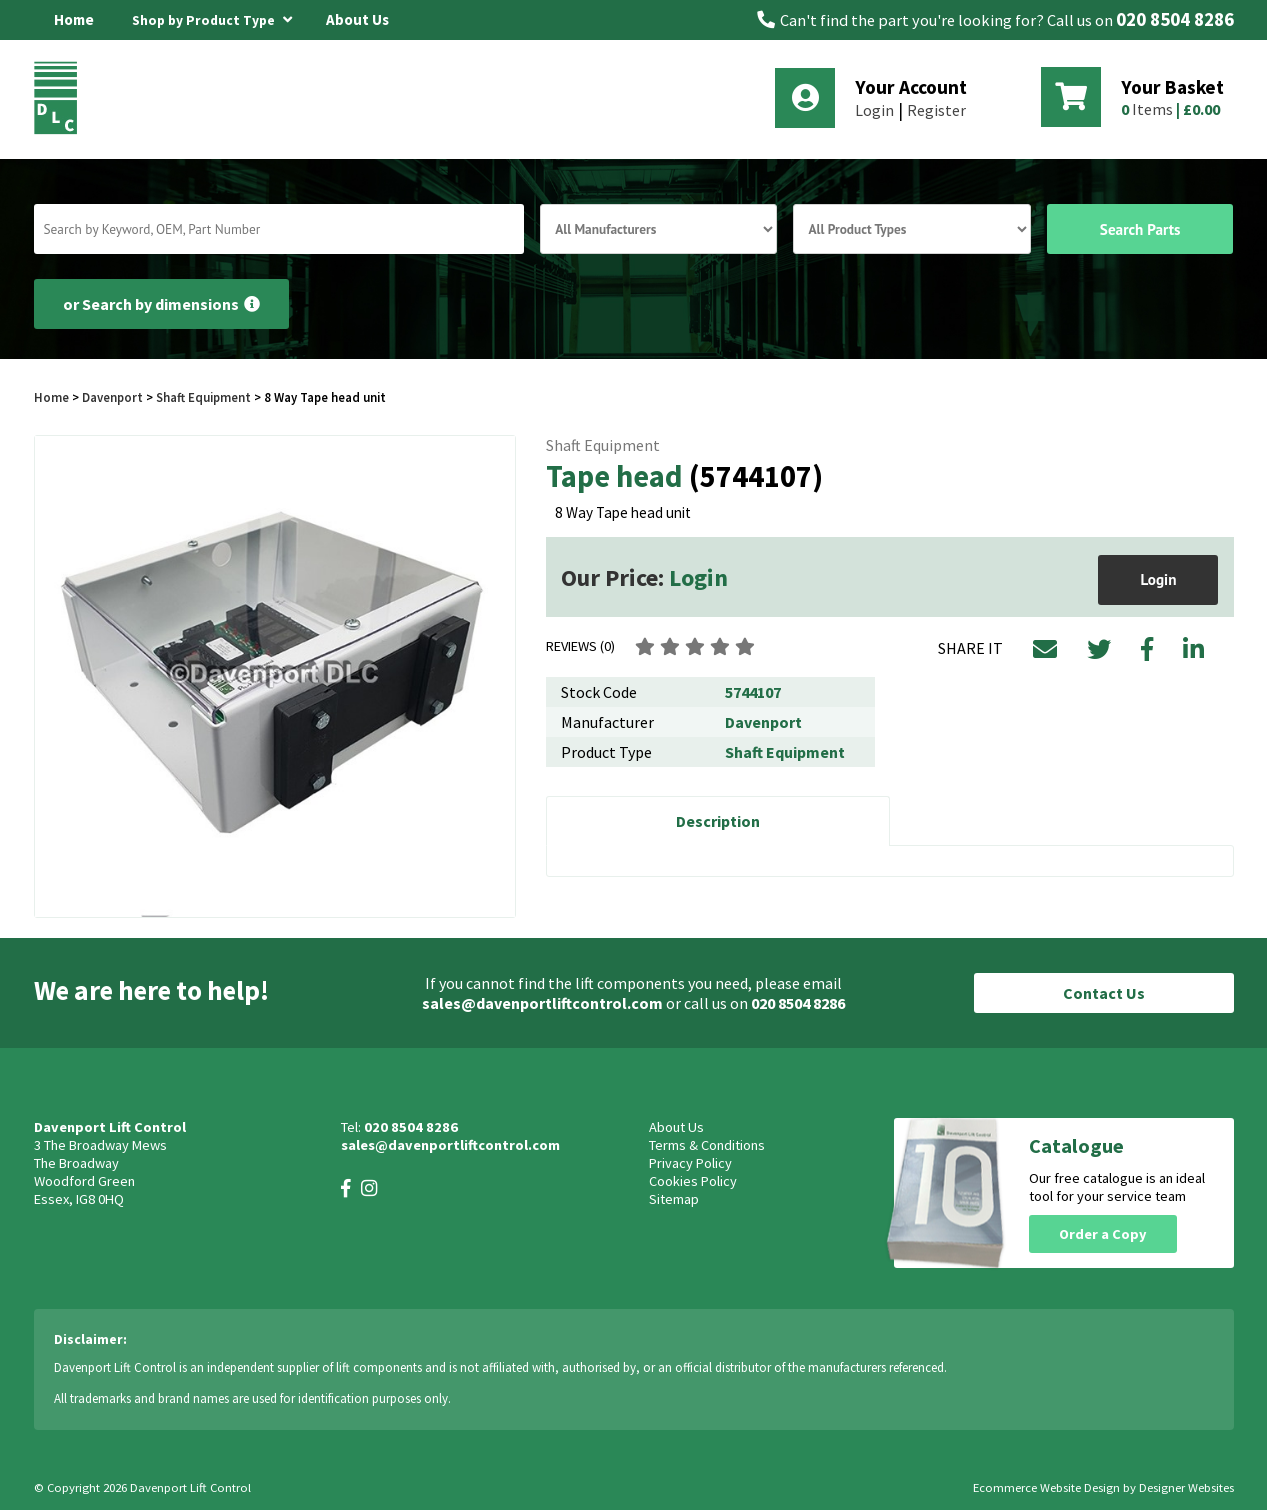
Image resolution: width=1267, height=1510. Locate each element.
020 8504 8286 (1175, 19)
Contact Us (1104, 993)
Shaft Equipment (203, 397)
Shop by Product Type (212, 17)
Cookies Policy (693, 1181)
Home (74, 19)
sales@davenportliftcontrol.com (542, 1003)
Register (936, 110)
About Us (357, 19)
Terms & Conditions (707, 1145)
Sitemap (674, 1199)
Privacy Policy (690, 1163)
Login (874, 110)
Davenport (112, 397)
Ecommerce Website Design (1046, 1487)
